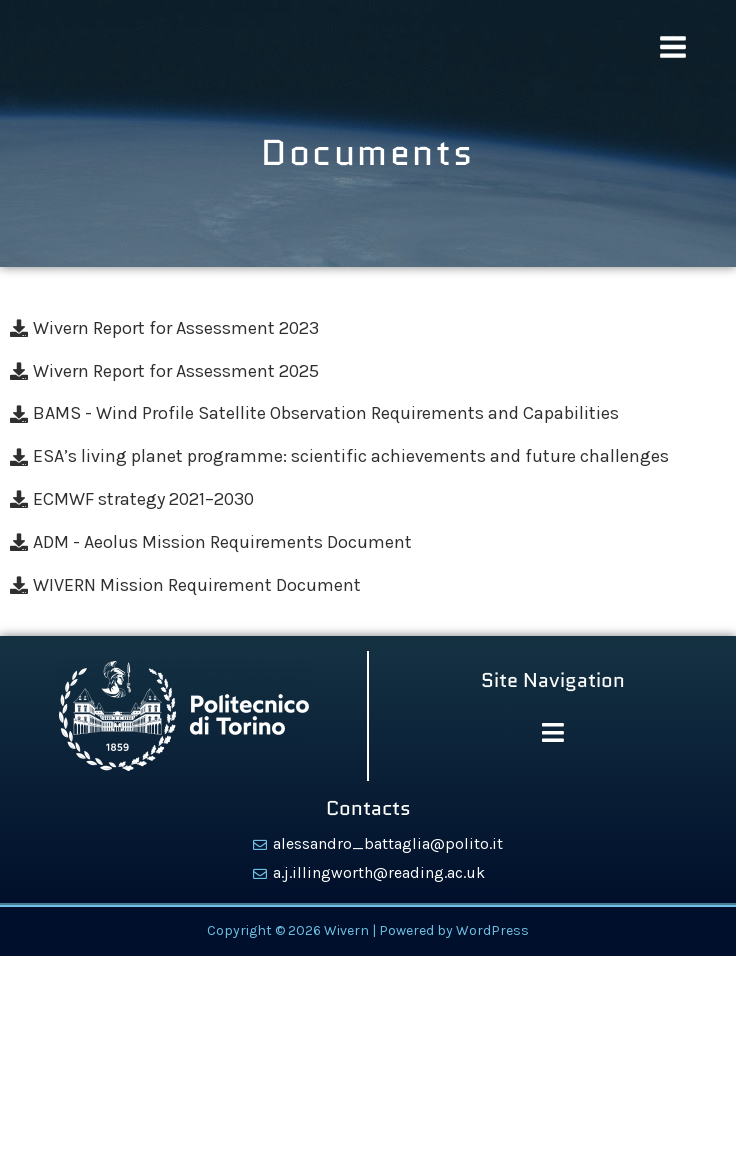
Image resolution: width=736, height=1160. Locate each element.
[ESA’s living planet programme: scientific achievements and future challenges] (368, 456)
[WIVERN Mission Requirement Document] (368, 585)
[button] (553, 734)
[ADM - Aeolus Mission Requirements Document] (368, 542)
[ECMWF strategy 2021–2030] (368, 499)
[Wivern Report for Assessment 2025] (368, 371)
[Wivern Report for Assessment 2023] (368, 328)
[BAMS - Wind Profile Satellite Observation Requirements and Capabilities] (368, 413)
